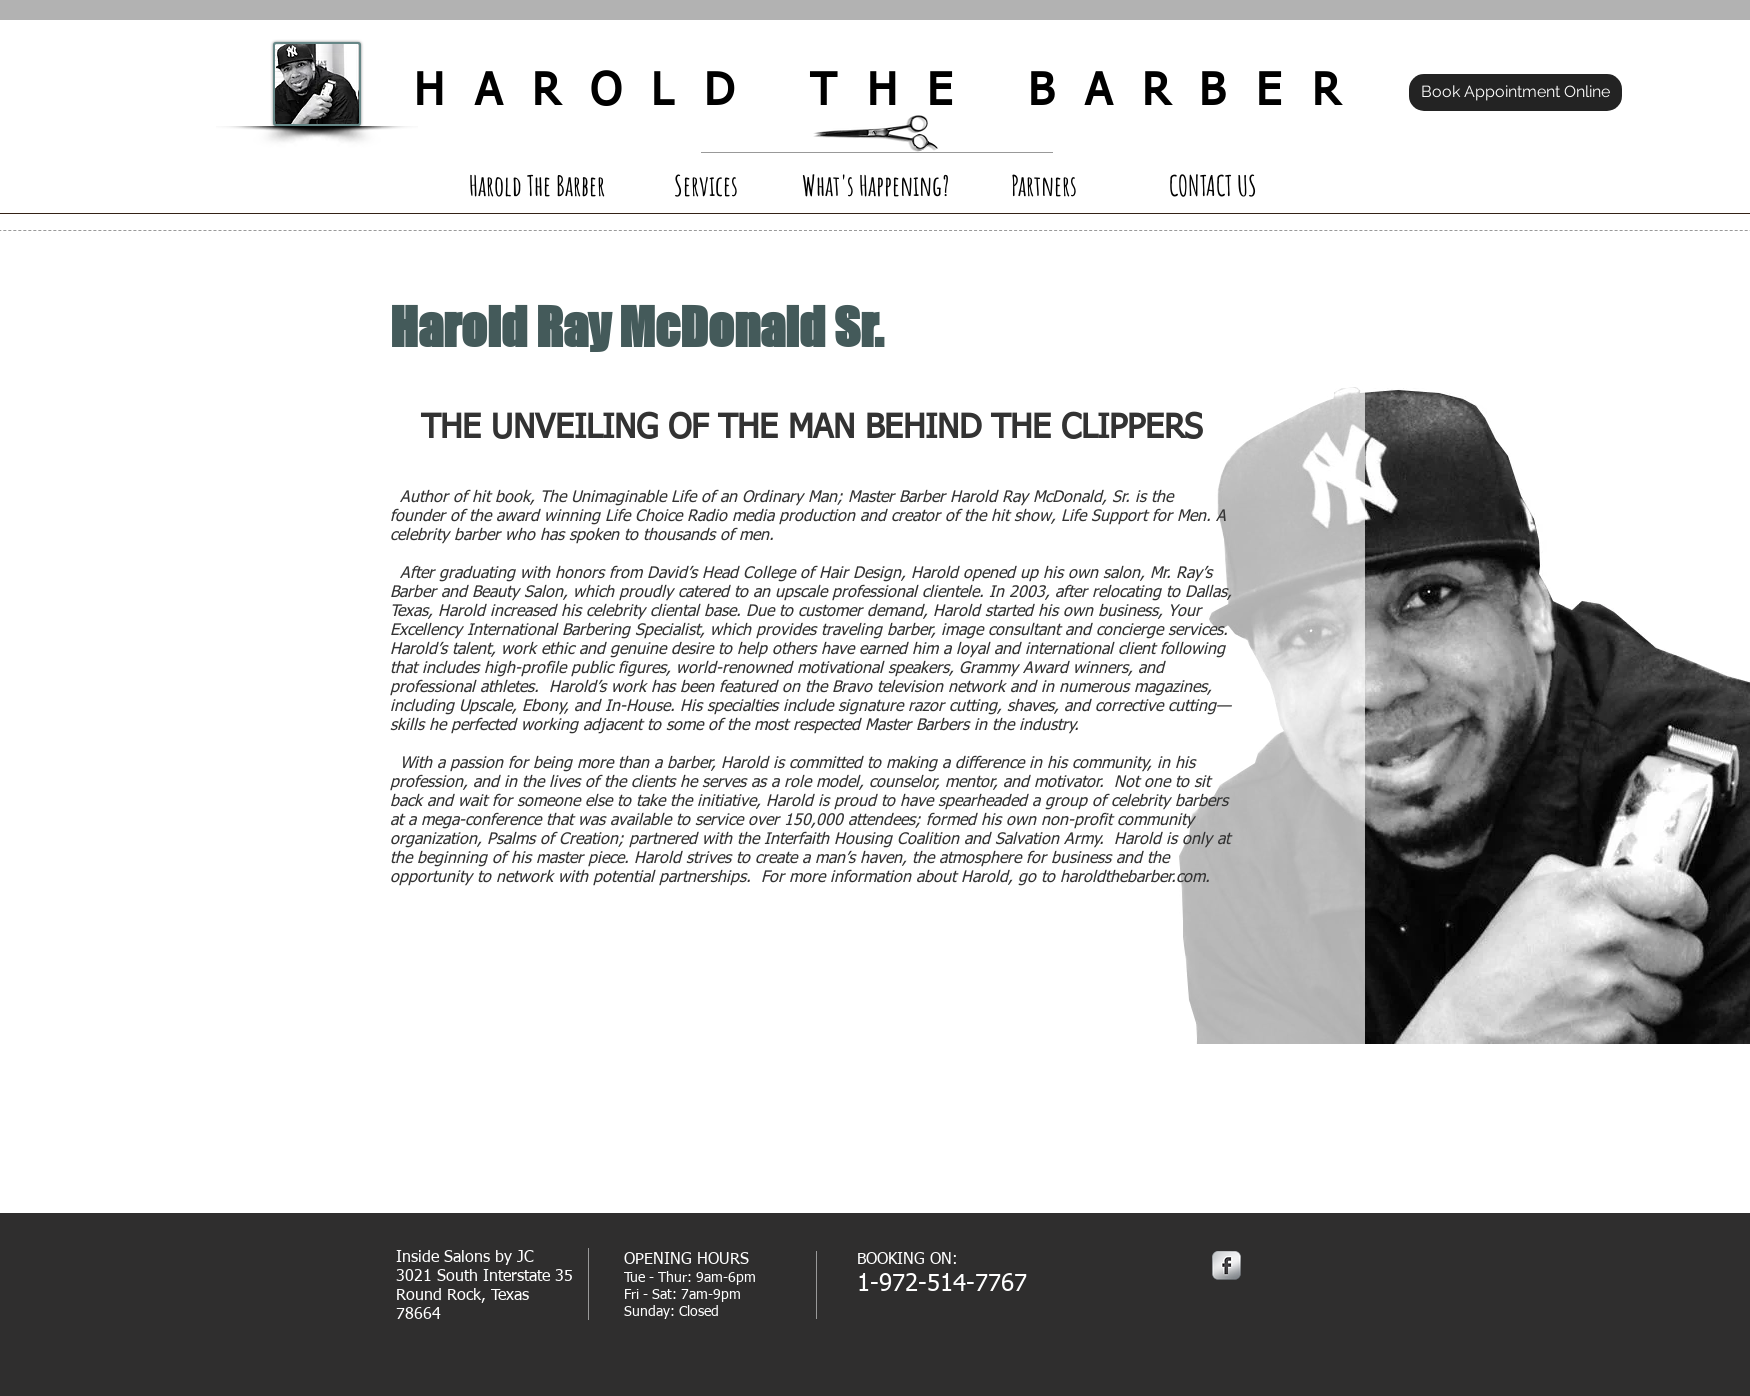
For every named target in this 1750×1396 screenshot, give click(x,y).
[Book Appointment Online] (1515, 92)
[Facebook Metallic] (1226, 1265)
